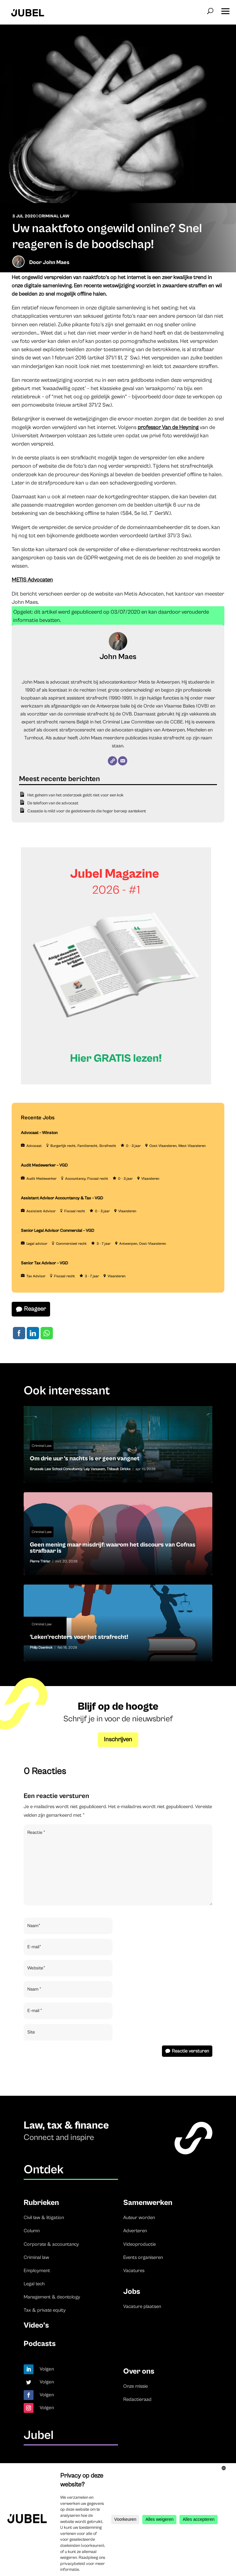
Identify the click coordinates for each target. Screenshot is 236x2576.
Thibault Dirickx (119, 1469)
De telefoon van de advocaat (52, 803)
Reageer (35, 1309)
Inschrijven (118, 1739)
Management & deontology (52, 2297)
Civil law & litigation (44, 2217)
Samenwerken (147, 2202)
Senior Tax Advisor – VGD (44, 1263)
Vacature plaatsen (142, 2306)
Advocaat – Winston (39, 1132)
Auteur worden (139, 2217)
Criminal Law (53, 216)
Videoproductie (139, 2244)
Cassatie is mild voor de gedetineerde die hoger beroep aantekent (86, 811)
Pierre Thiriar (40, 1561)
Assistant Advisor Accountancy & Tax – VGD (62, 1198)
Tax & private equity (45, 2310)
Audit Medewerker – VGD (44, 1165)
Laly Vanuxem (94, 1469)
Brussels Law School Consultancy (56, 1469)
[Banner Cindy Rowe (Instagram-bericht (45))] (116, 1083)
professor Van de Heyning (168, 427)
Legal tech (34, 2284)
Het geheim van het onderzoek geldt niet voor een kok (75, 795)
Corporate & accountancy (51, 2244)
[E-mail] (122, 760)
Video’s (36, 2325)
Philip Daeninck (41, 1648)
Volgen (47, 2369)
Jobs (131, 2291)
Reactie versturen (190, 2051)
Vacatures (133, 2270)
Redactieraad (137, 2399)
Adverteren (135, 2230)
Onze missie (135, 2386)
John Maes (56, 262)
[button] (225, 9)
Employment (37, 2270)
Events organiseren (143, 2257)
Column (32, 2230)
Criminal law (36, 2257)
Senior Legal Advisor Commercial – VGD (57, 1230)
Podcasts (40, 2343)
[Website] (112, 760)
